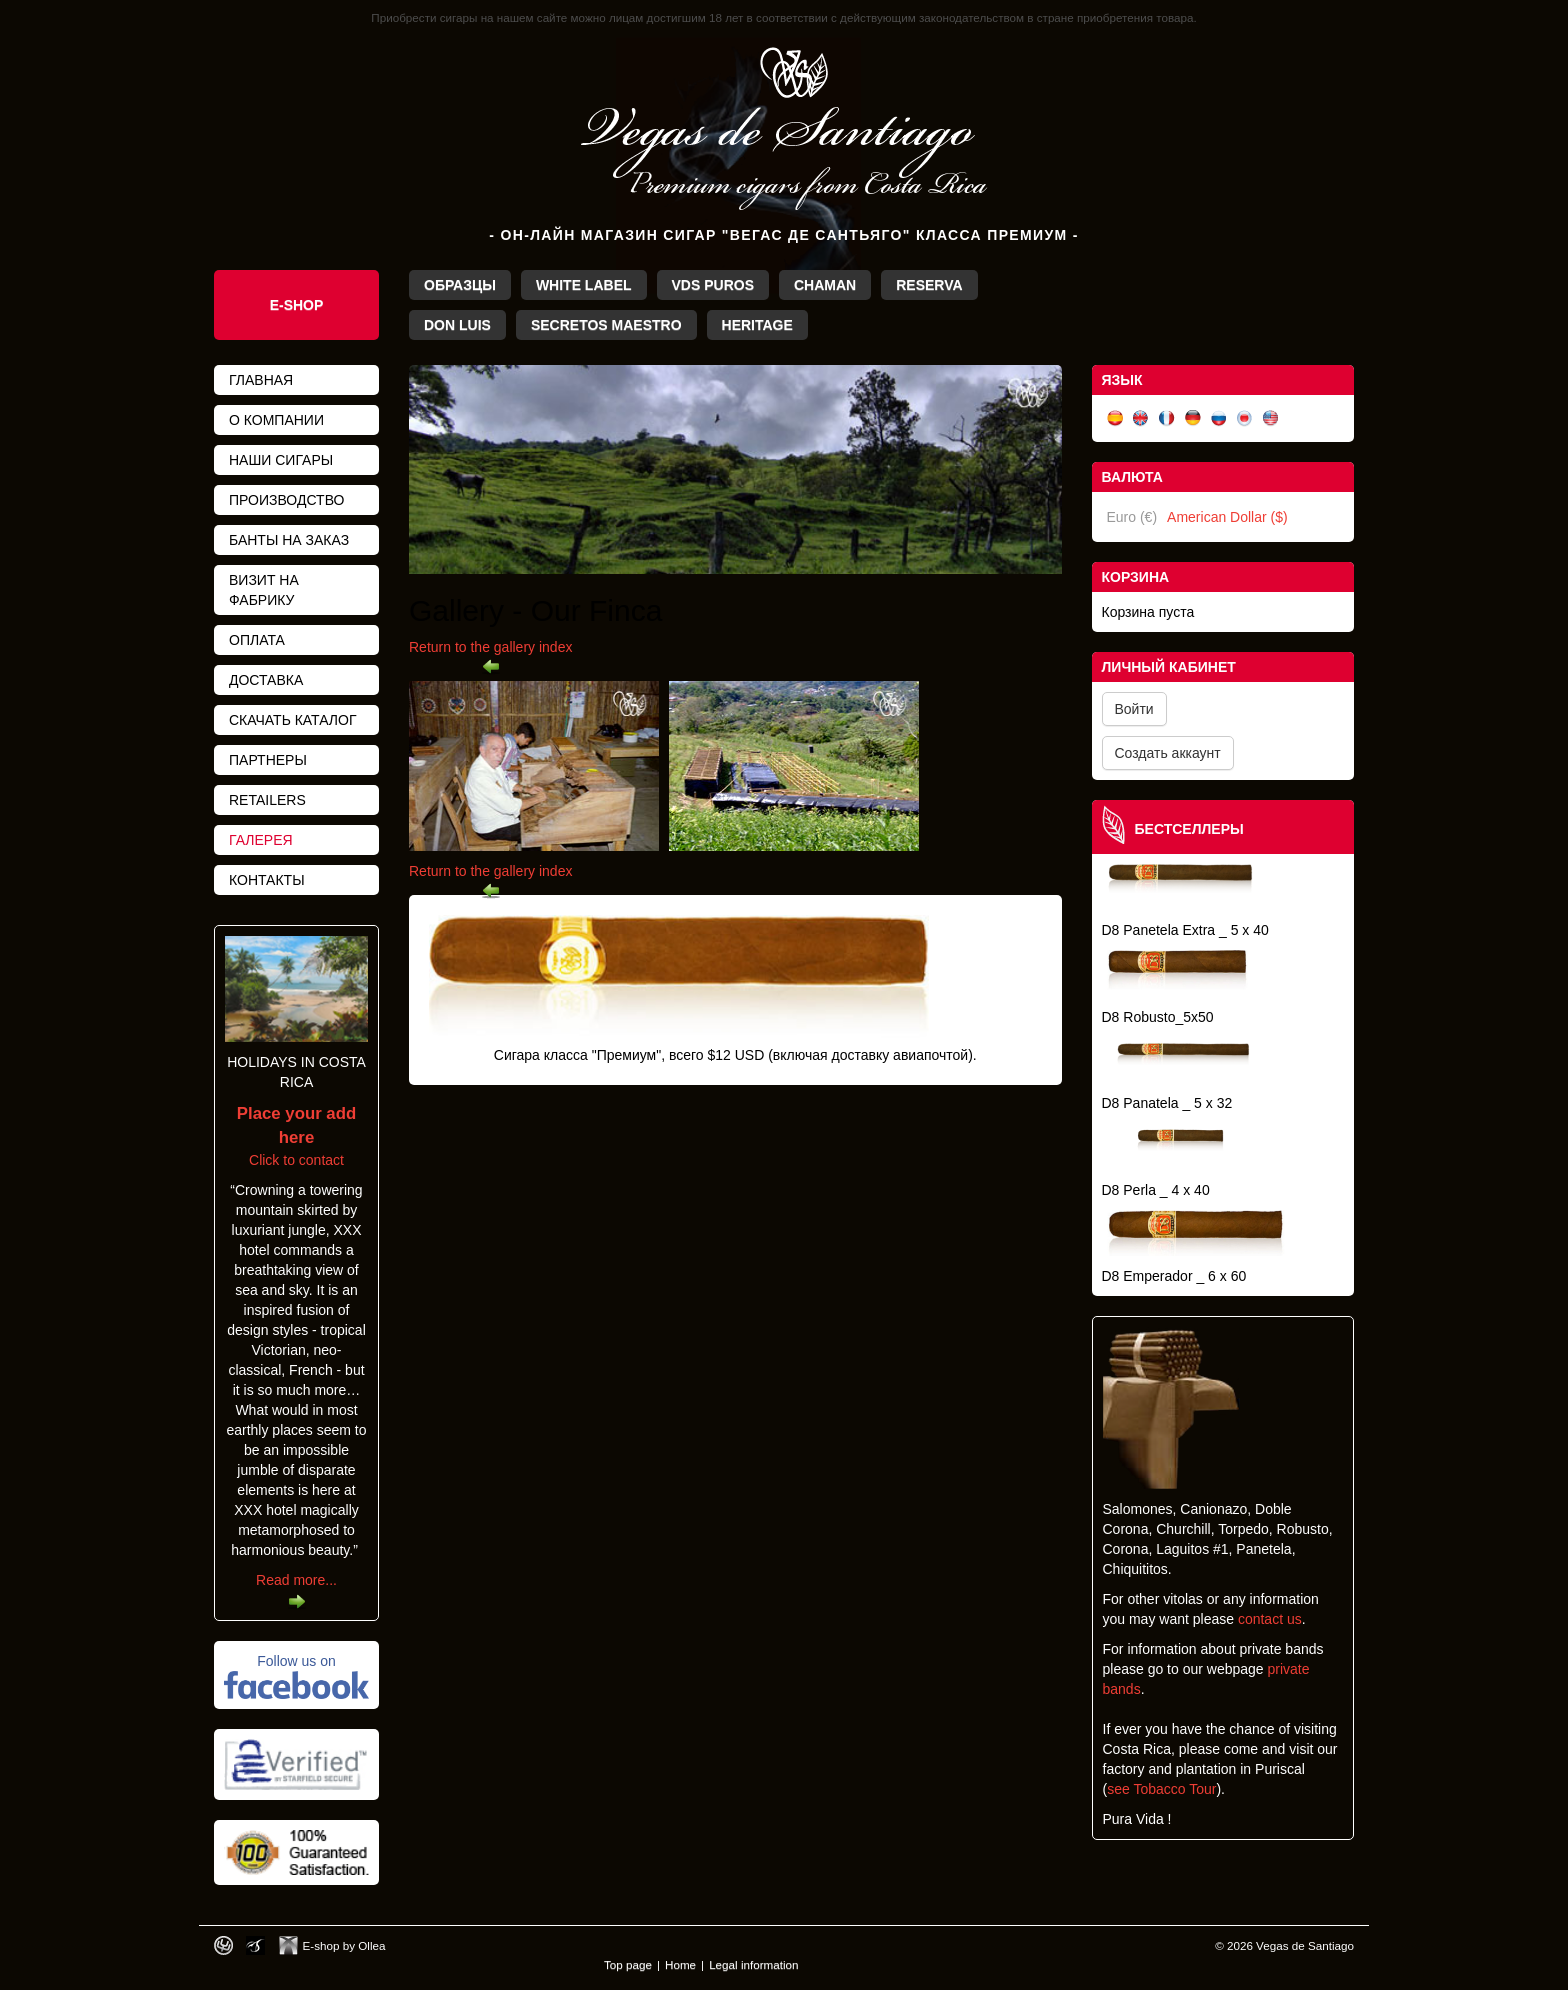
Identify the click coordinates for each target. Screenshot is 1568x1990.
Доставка (266, 680)
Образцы (460, 285)
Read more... (296, 1580)
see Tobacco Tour (1161, 1789)
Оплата (257, 640)
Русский (1219, 418)
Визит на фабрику (264, 590)
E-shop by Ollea (344, 1945)
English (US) (1271, 418)
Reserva (929, 285)
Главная (261, 380)
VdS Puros (713, 285)
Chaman (825, 285)
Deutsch (1193, 418)
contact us (1270, 1619)
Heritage (757, 325)
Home (680, 1964)
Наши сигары (281, 460)
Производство (286, 500)
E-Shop (297, 305)
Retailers (267, 800)
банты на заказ (289, 540)
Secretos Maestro (606, 325)
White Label (584, 285)
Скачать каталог (293, 720)
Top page (628, 1964)
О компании (276, 420)
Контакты (267, 880)
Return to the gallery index (490, 647)
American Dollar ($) (1227, 517)
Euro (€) (1132, 517)
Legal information (753, 1964)
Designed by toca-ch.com (223, 1945)
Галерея (261, 840)
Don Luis (457, 325)
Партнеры (268, 760)
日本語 (1245, 418)
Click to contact (296, 1137)
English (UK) (1141, 418)
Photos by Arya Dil (255, 1945)
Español (1115, 418)
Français (1167, 418)
